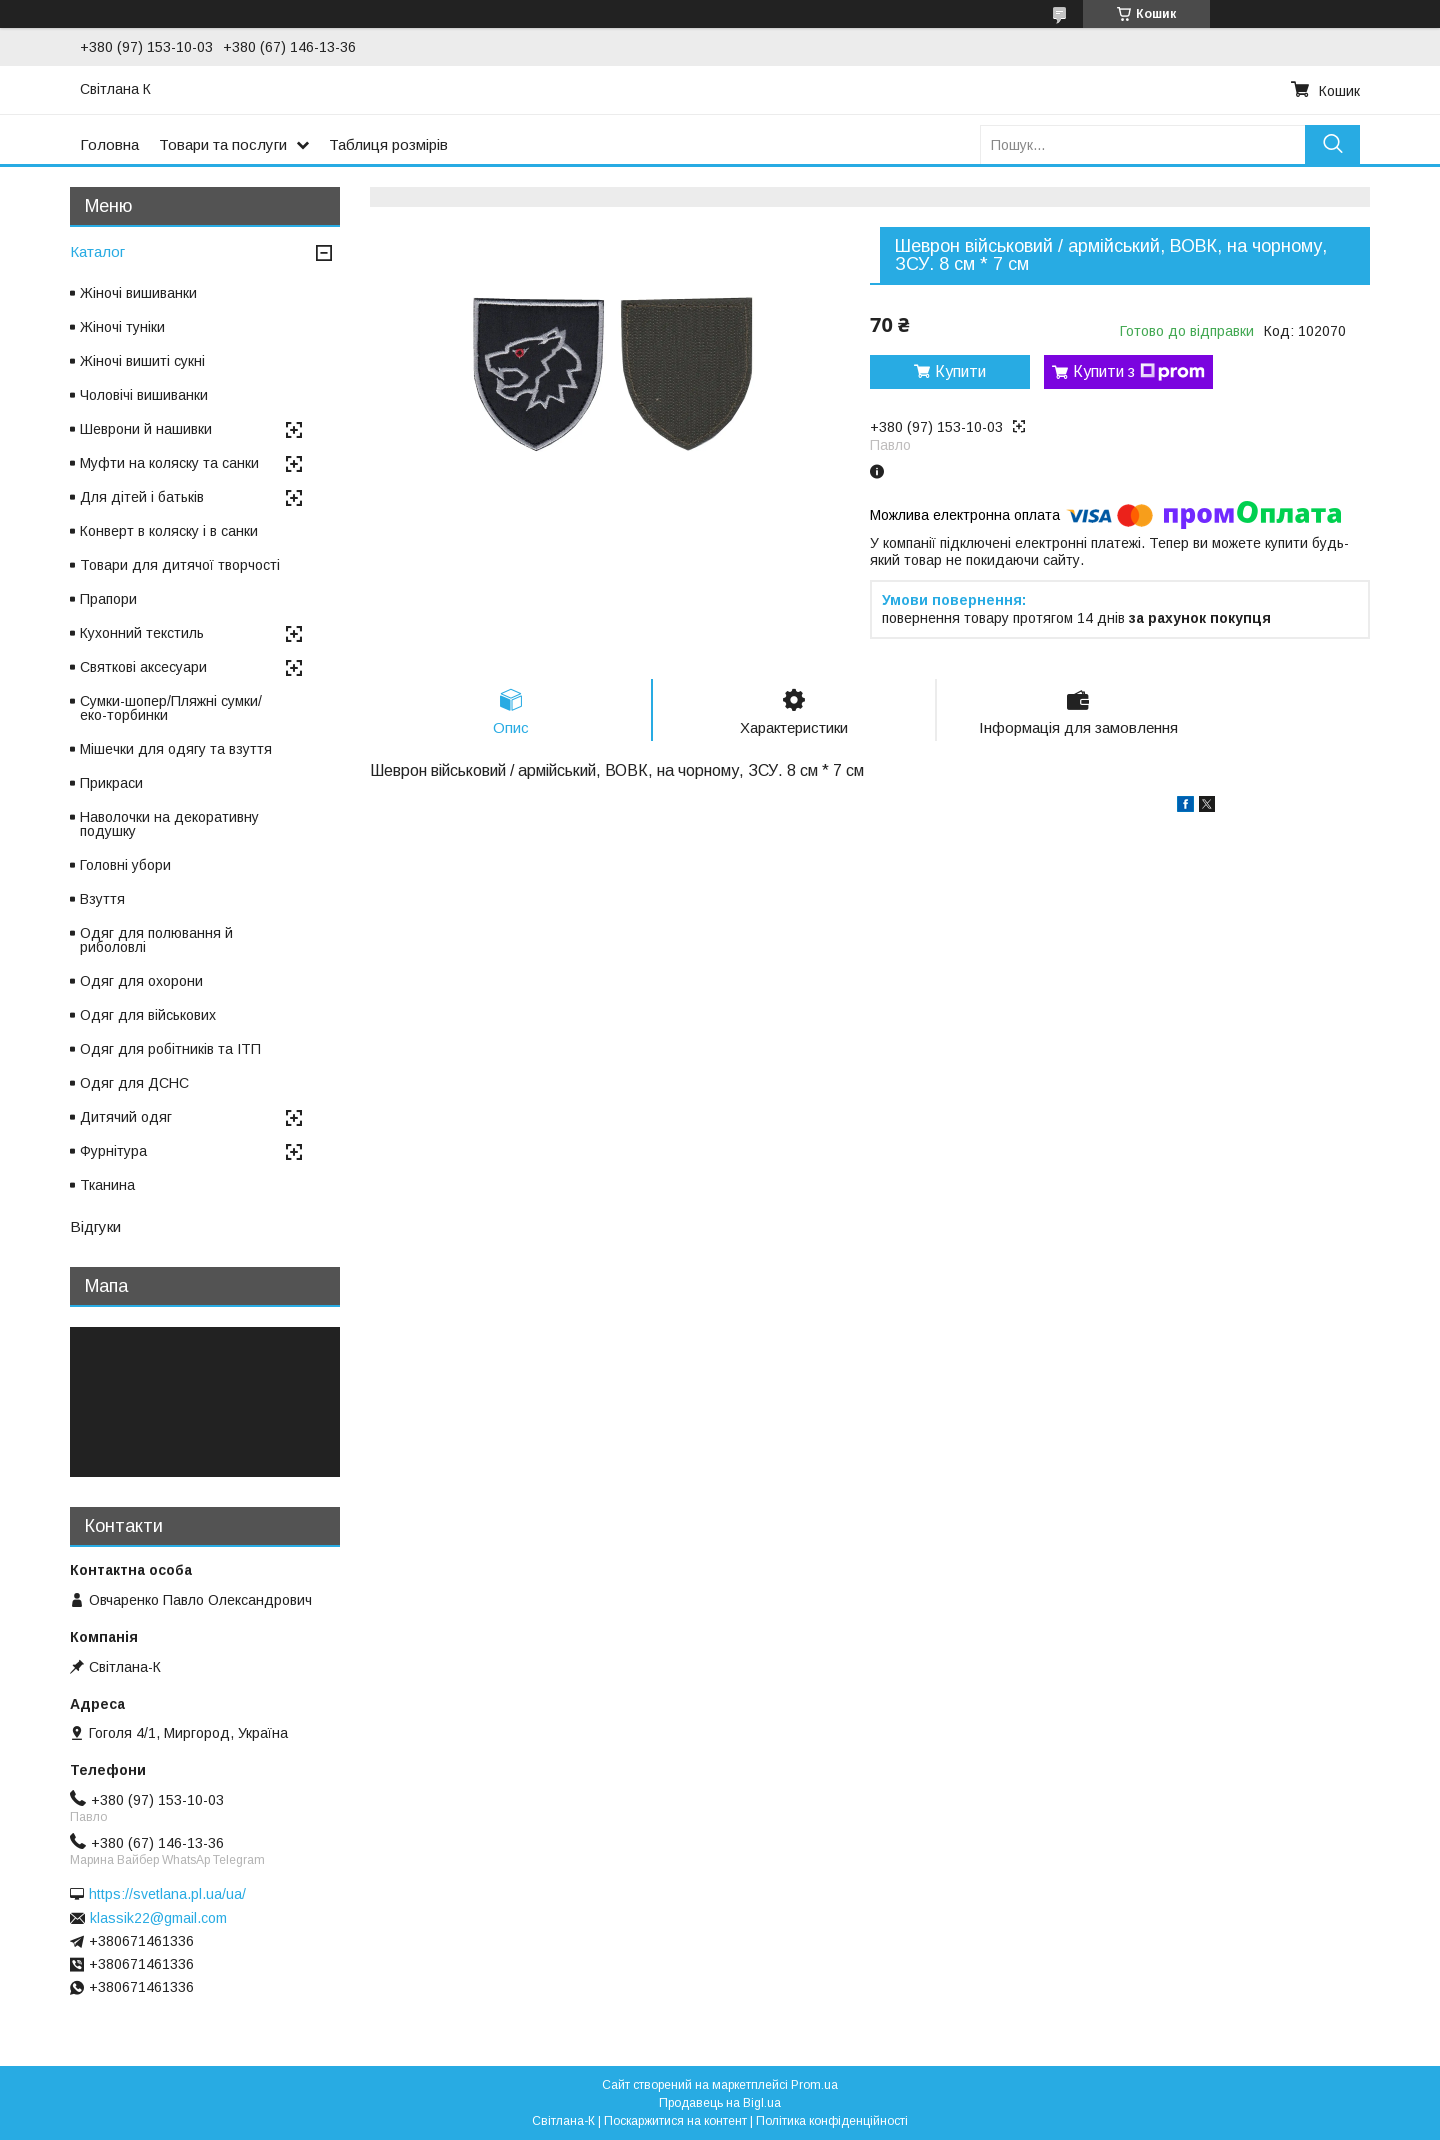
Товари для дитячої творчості (180, 565)
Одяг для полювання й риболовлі (156, 940)
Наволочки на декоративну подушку (169, 824)
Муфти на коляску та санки (169, 463)
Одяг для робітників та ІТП (170, 1049)
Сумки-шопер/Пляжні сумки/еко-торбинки (171, 708)
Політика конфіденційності (832, 2121)
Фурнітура (113, 1151)
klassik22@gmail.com (158, 1918)
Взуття (102, 899)
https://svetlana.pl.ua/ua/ (167, 1894)
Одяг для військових (148, 1015)
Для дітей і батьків (142, 497)
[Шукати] (1332, 144)
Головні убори (125, 865)
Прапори (108, 599)
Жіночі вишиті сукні (142, 361)
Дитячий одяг (126, 1117)
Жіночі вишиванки (138, 293)
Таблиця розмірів (388, 144)
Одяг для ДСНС (134, 1083)
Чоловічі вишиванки (144, 395)
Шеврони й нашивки (146, 429)
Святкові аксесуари (143, 667)
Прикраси (111, 783)
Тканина (107, 1185)
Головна (109, 144)
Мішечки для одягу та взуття (176, 749)
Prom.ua (814, 2085)
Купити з (1139, 372)
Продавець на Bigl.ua (720, 2103)
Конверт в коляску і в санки (169, 531)
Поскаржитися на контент (675, 2121)
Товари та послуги (223, 144)
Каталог (97, 251)
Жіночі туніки (122, 327)
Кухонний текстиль (142, 633)
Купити (960, 371)
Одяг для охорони (141, 981)
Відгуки (95, 1226)
